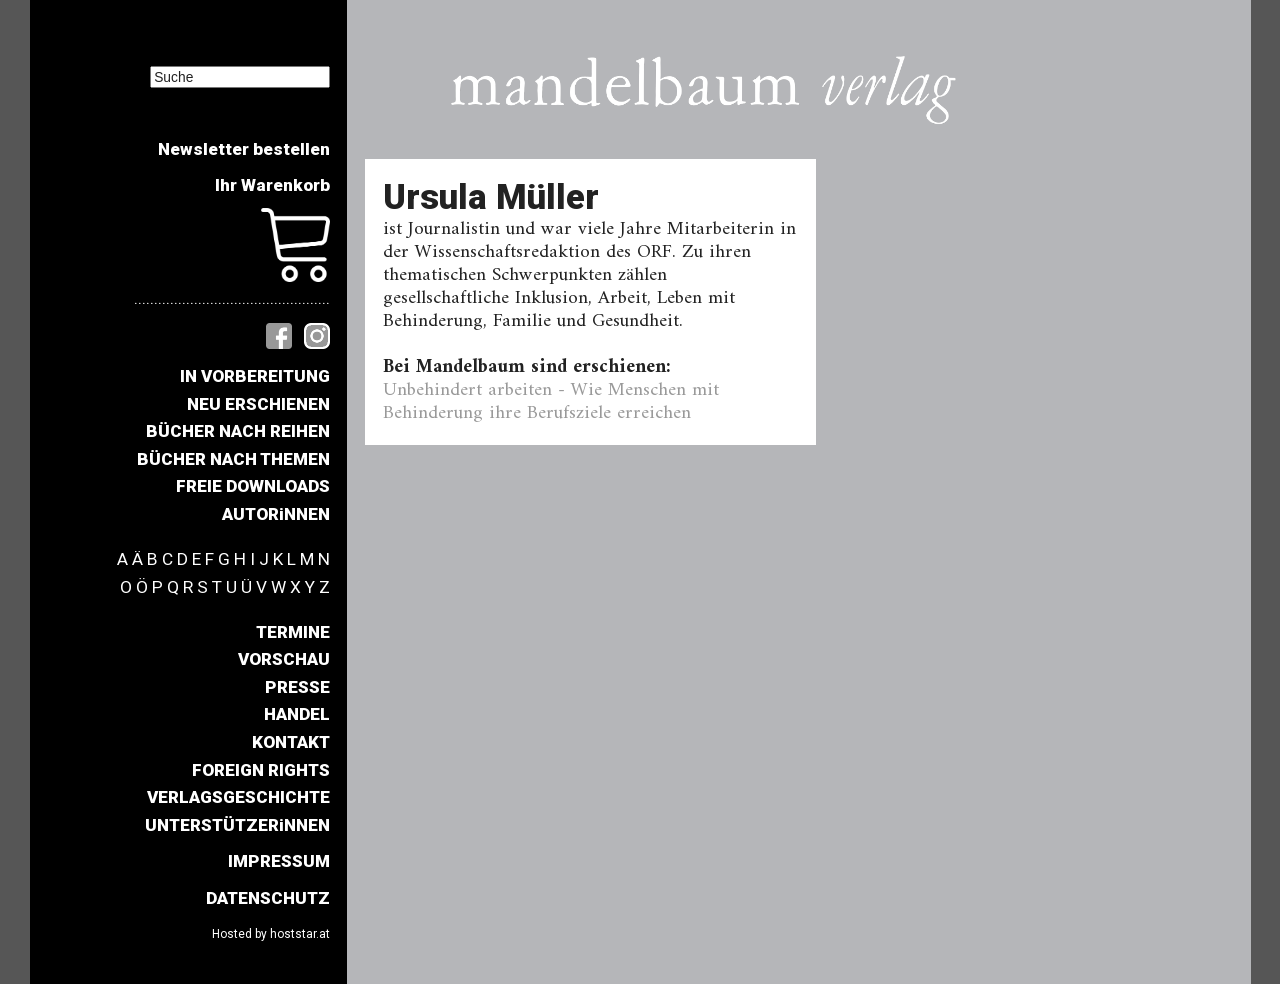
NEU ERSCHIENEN (258, 404)
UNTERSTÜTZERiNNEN (237, 825)
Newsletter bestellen (244, 149)
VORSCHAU (284, 659)
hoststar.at (300, 934)
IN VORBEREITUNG (255, 376)
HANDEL (297, 714)
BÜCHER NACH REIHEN (238, 431)
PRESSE (297, 687)
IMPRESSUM (279, 861)
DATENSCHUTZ (268, 898)
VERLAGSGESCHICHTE (238, 797)
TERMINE (293, 632)
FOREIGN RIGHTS (261, 770)
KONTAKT (291, 742)
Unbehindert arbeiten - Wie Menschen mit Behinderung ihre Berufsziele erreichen (551, 401)
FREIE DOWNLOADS (253, 486)
